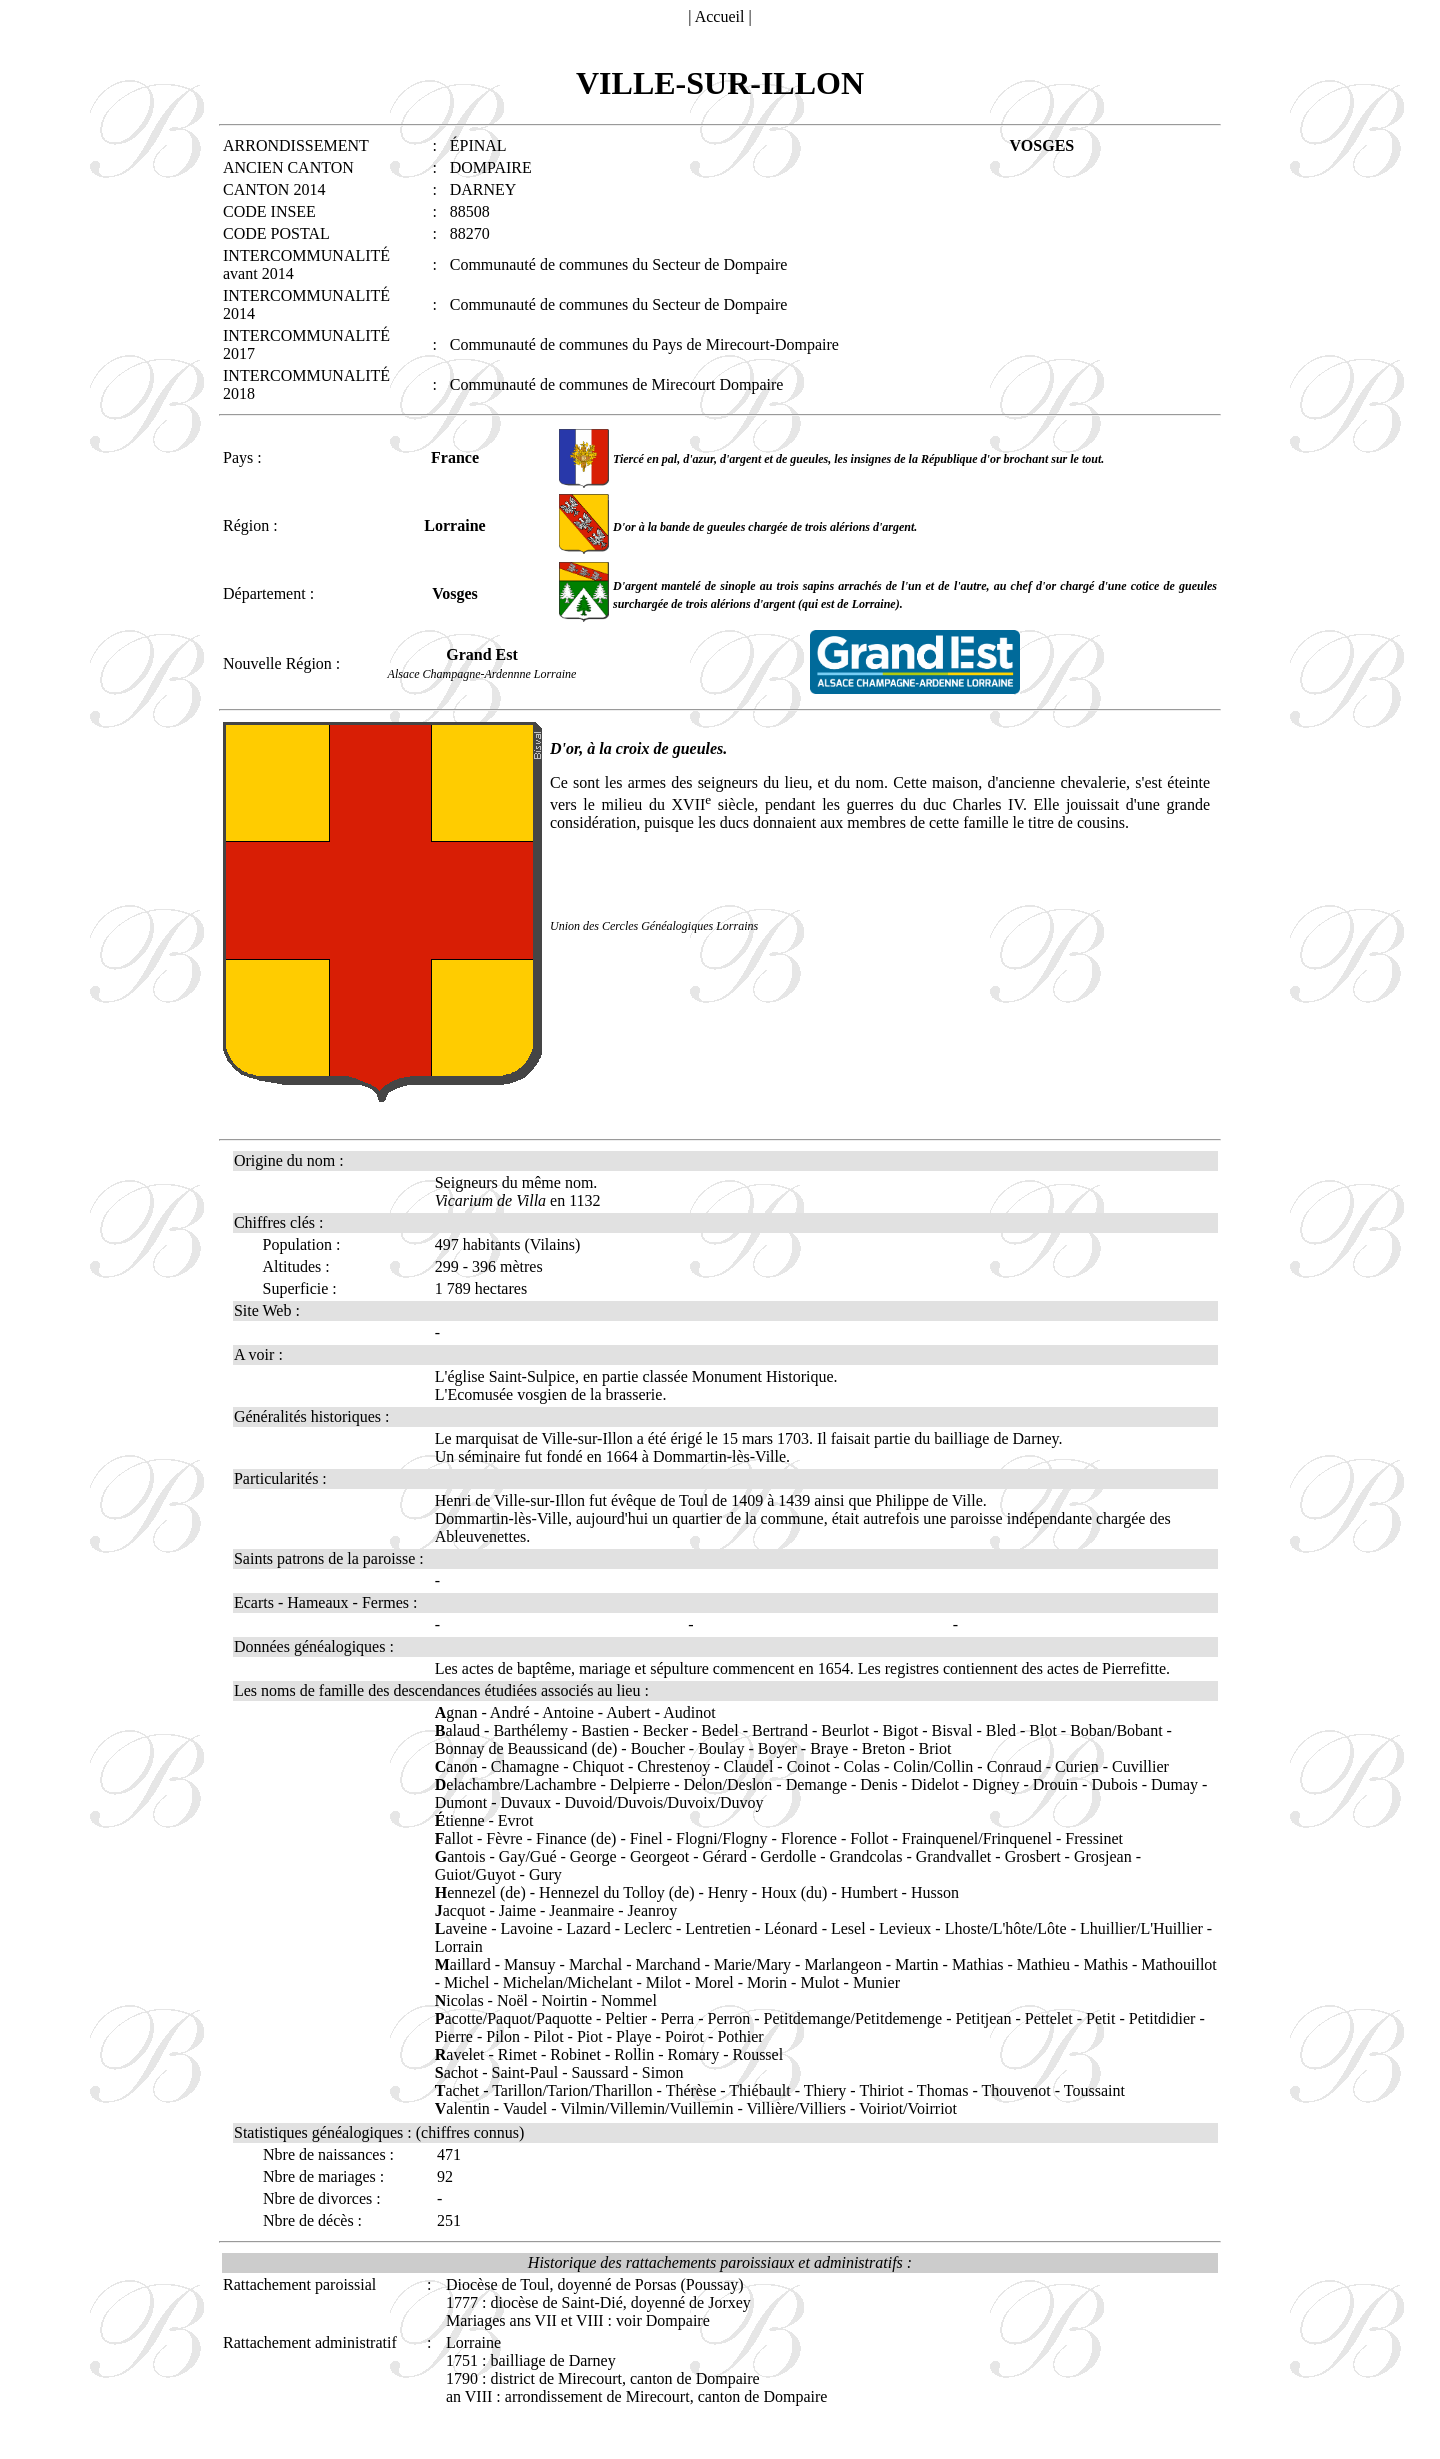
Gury (545, 1874)
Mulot (819, 1982)
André (510, 1712)
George (593, 1856)
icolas (459, 2000)
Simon (663, 2072)
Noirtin (564, 2000)
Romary (694, 2054)
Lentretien (718, 1928)
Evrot (516, 1820)
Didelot (935, 1784)
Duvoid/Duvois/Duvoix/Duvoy (663, 1802)
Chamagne (525, 1766)
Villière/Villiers (796, 2108)
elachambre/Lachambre (516, 1784)
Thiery (825, 2090)
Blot (1043, 1730)
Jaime (517, 1910)
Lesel (848, 1928)
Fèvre (504, 1838)
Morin (767, 1982)
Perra (677, 2018)
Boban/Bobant (1116, 1730)
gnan (456, 1712)
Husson (935, 1892)
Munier (876, 1982)
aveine (461, 1928)
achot (457, 2072)
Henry (728, 1892)
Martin (917, 1964)
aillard (463, 1964)
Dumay (1174, 1784)
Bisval (952, 1730)
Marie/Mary (752, 1964)
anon (456, 1766)
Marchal (595, 1964)
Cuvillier (1140, 1766)
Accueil (720, 16)
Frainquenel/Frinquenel (977, 1838)
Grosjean (1103, 1856)
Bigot (901, 1730)
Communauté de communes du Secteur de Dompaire (619, 264)
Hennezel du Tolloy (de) (616, 1892)
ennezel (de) (480, 1892)
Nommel (629, 2000)
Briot (935, 1748)
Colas (862, 1766)
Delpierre (640, 1784)
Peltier (626, 2018)
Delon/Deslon (727, 1784)
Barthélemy (530, 1730)
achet (457, 2090)
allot (454, 1838)
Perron (729, 2018)
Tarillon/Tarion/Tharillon (572, 2090)
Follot (869, 1838)
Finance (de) (576, 1838)
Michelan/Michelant (568, 1982)
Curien (1077, 1766)
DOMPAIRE (491, 167)
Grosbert (1033, 1856)
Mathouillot (1179, 1964)
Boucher (658, 1748)
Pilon (503, 2036)
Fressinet (1094, 1838)
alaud (457, 1730)
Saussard (600, 2072)
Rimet (517, 2054)
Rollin (634, 2054)
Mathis (1105, 1964)
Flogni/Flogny (722, 1838)
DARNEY (483, 189)
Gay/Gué (528, 1856)
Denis (878, 1784)
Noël (512, 2000)
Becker (665, 1730)
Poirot (684, 2036)
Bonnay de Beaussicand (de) (526, 1748)
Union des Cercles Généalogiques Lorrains (654, 926)
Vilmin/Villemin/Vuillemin (646, 2108)
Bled (1001, 1730)
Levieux (905, 1928)
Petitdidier (1162, 2018)
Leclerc (648, 1928)
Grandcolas (866, 1856)
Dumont (461, 1802)
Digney (995, 1784)
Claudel (749, 1766)
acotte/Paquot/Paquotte (513, 2018)
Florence (809, 1838)
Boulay (721, 1748)
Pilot (548, 2036)
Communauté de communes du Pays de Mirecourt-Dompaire (644, 344)
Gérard (725, 1856)
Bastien (605, 1730)
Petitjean (983, 2018)
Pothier (740, 2036)
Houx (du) (794, 1892)
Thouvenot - (1022, 2090)
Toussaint (1094, 2090)
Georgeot (659, 1856)
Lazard (588, 1928)
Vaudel (525, 2108)
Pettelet (1049, 2018)
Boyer (777, 1748)
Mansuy (530, 1964)
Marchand (668, 1964)
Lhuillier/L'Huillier (1141, 1928)
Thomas (943, 2090)
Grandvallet (954, 1856)
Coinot (809, 1766)
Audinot (689, 1712)
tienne (460, 1820)
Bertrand (780, 1730)
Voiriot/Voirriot (908, 2108)
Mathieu (1043, 1964)
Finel (646, 1838)
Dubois (1114, 1784)
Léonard (790, 1928)
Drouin (1055, 1784)
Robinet (575, 2054)
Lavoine (526, 1928)
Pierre (454, 2036)
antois (460, 1856)
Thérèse (691, 2090)
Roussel (757, 2054)
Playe (634, 2036)
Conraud (1014, 1766)
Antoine (568, 1712)
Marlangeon (842, 1964)
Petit (1100, 2018)
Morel (714, 1982)
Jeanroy (653, 1910)
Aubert (628, 1712)
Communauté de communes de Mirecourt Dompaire (617, 384)
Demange (816, 1784)
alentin (462, 2108)
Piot (590, 2036)
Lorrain (459, 1946)
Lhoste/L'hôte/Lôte (1006, 1928)
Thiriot (881, 2090)
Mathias (978, 1964)
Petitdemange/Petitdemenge (853, 2018)
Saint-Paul (525, 2072)
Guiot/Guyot (475, 1874)
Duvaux (526, 1802)
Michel (466, 1982)
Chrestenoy (673, 1766)
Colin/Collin (933, 1766)
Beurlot (845, 1730)
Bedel (719, 1730)
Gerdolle (788, 1856)
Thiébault (759, 2090)
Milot (664, 1982)
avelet (460, 2054)
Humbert (869, 1892)
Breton (884, 1748)
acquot (460, 1910)
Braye (829, 1748)
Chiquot (598, 1766)
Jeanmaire (581, 1910)
